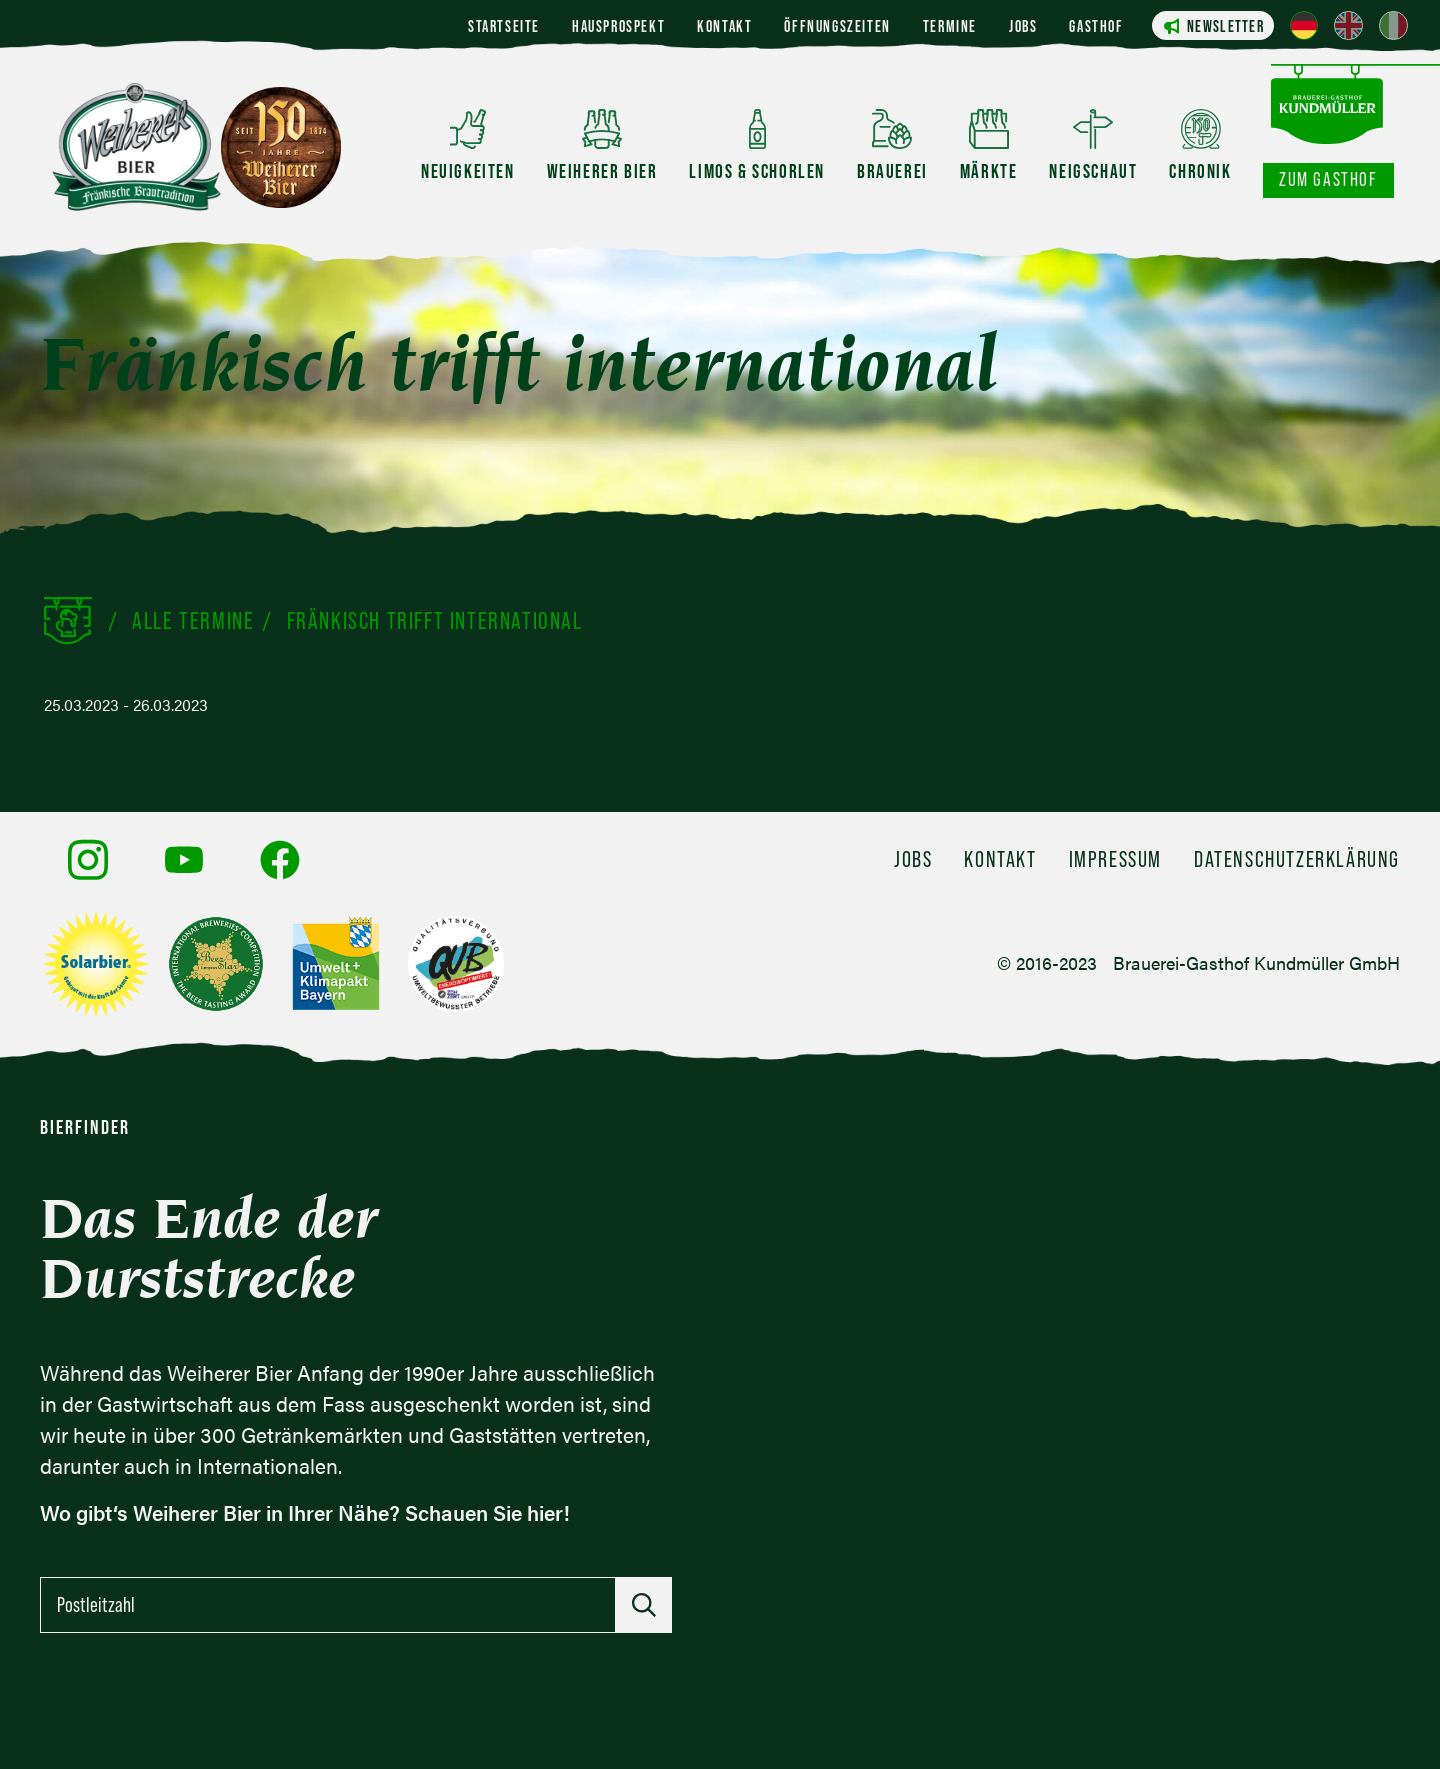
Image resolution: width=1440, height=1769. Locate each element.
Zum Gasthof (1328, 179)
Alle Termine (193, 620)
